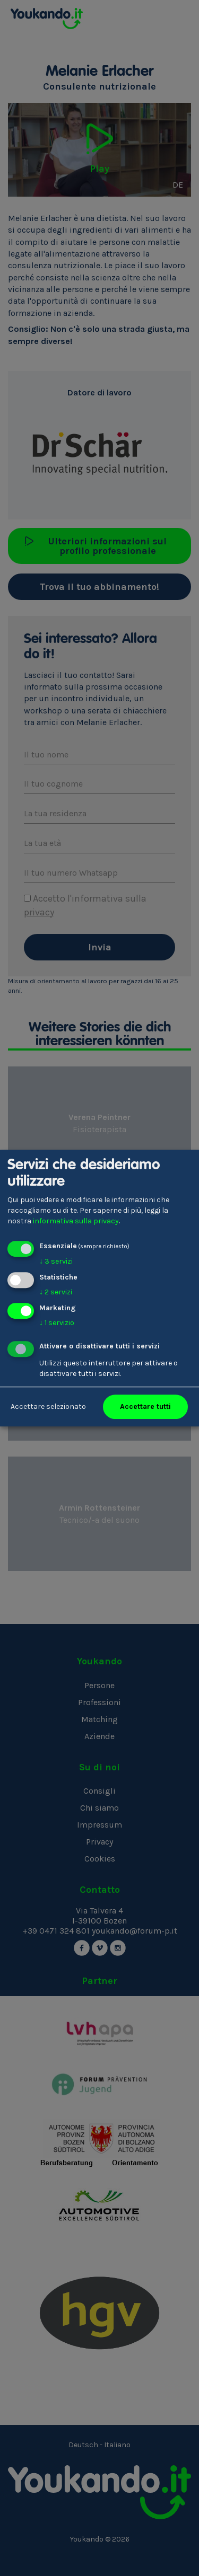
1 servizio (56, 1322)
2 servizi (55, 1291)
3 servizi (56, 1261)
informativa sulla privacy (76, 1220)
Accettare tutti (145, 1406)
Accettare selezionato (48, 1406)
